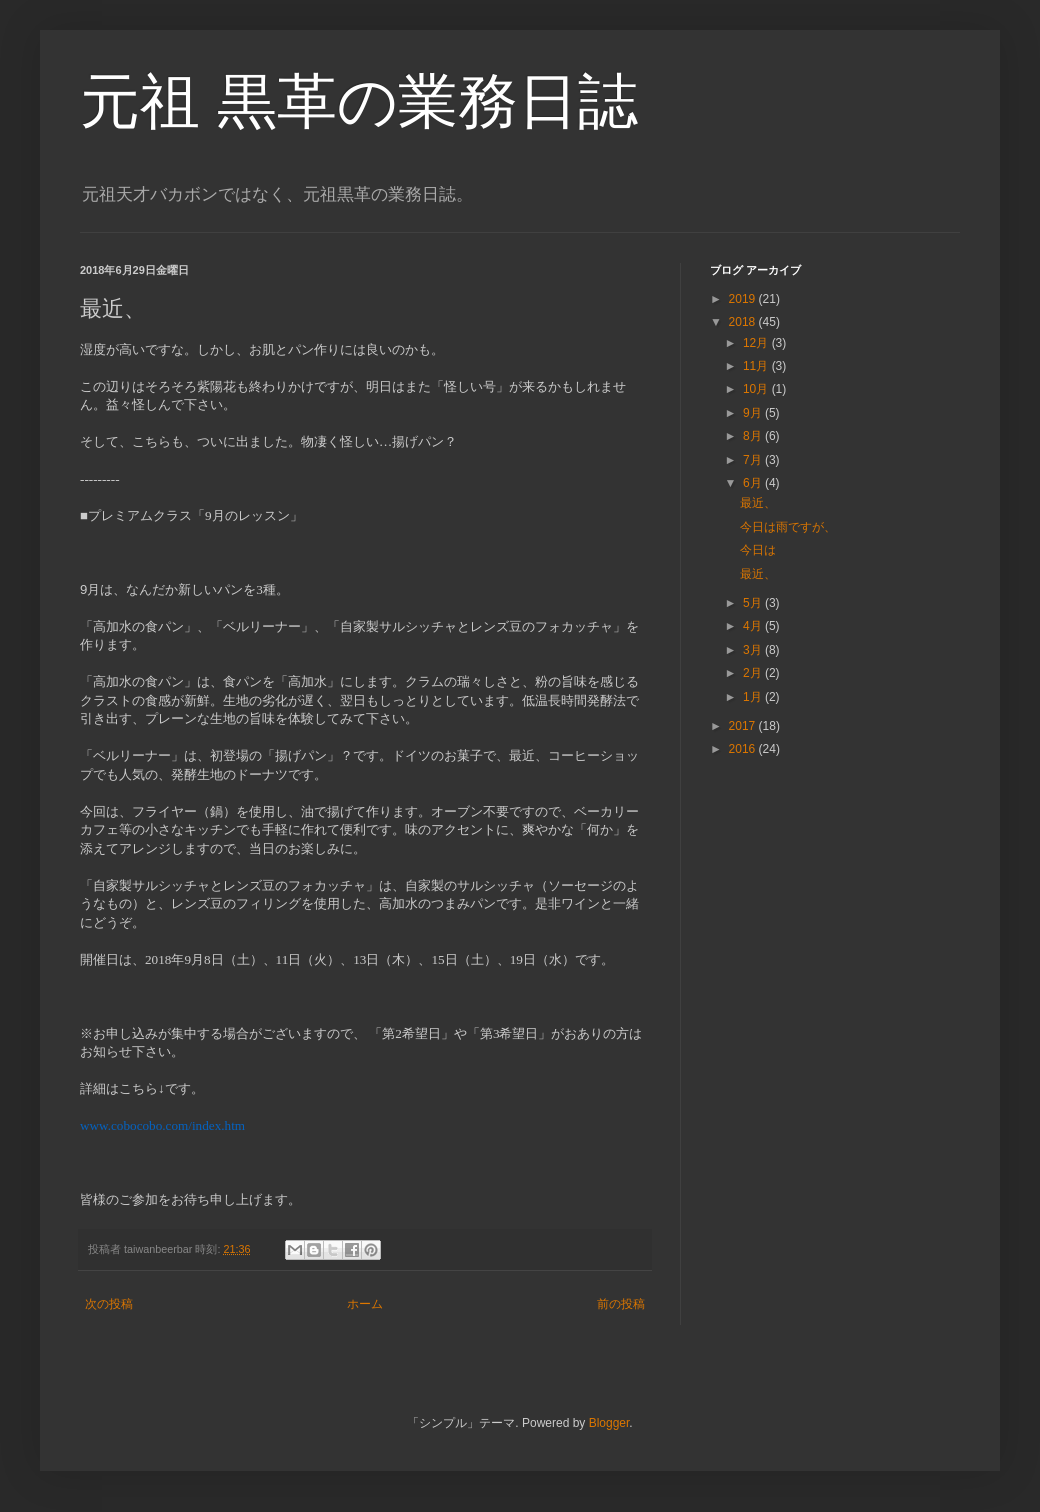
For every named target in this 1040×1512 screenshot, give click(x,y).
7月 (754, 460)
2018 (744, 322)
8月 (754, 436)
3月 (754, 650)
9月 (754, 413)
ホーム (365, 1304)
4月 (754, 626)
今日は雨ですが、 (788, 527)
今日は (758, 550)
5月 (754, 603)
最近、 (758, 503)
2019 (744, 299)
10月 (757, 389)
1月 (754, 697)
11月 (757, 366)
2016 (744, 749)
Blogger (609, 1423)
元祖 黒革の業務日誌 (359, 101)
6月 (754, 483)
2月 (754, 673)
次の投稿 (109, 1304)
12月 (757, 343)
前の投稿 (621, 1304)
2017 (744, 726)
